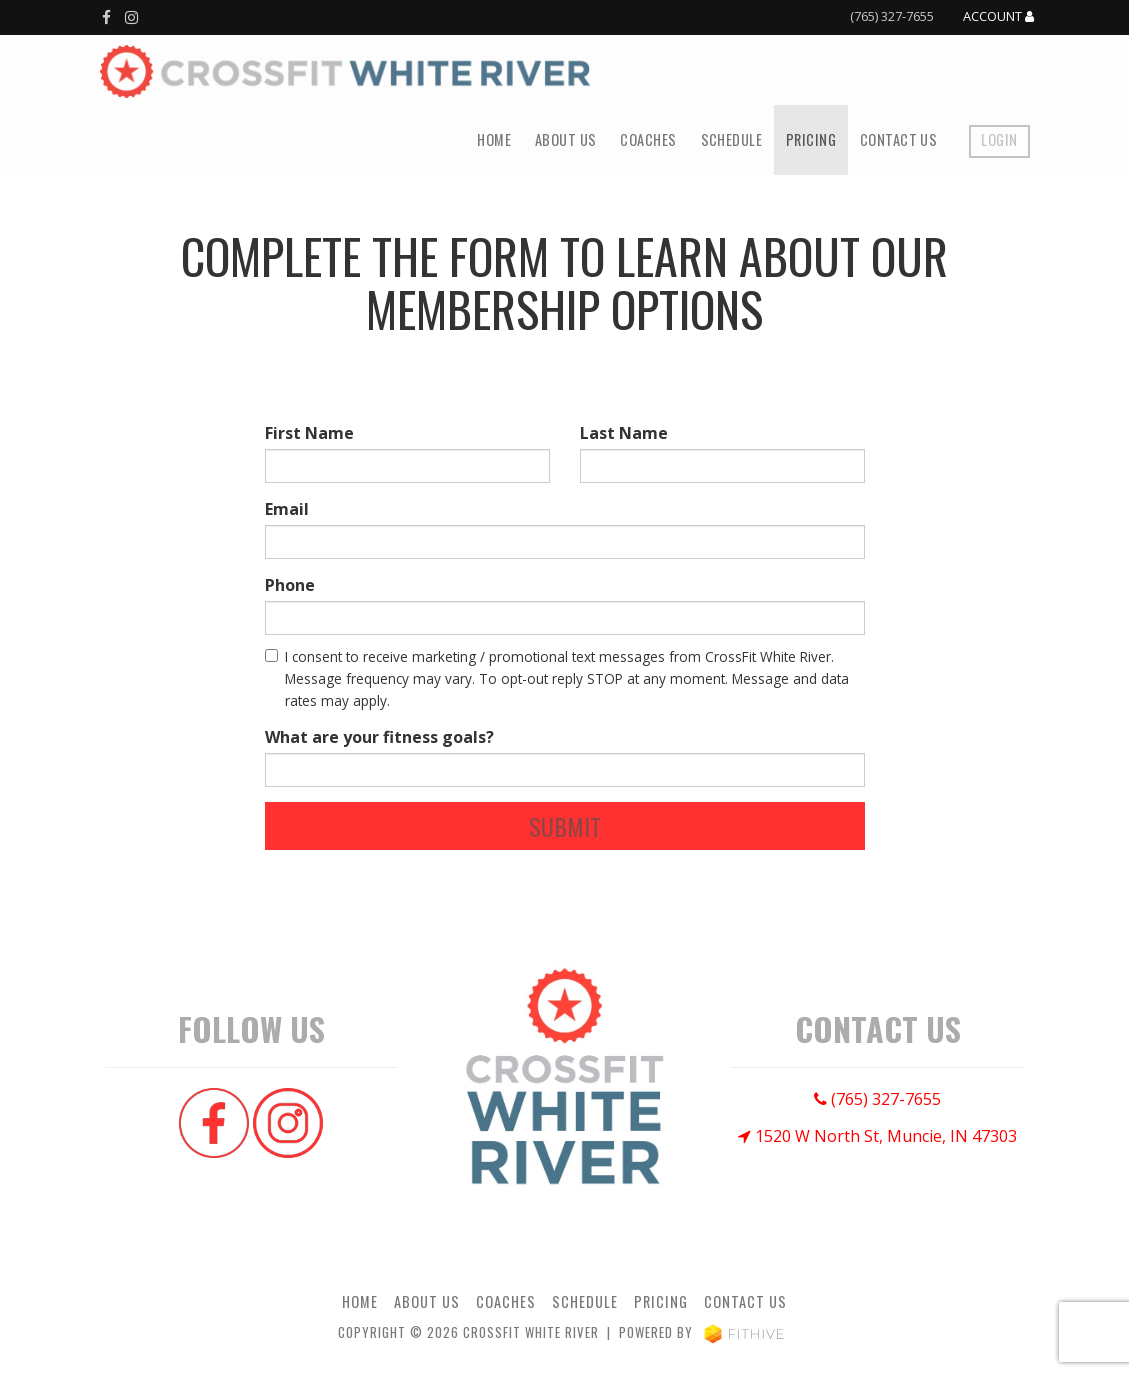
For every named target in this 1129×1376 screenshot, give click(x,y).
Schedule (731, 139)
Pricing (811, 139)
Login (999, 139)
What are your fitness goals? (379, 737)
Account (998, 17)
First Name (309, 433)
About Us (565, 139)
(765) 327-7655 (892, 16)
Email (287, 509)
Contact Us (898, 139)
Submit (565, 826)
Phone (290, 585)
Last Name (624, 433)
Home (494, 139)
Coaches (648, 139)
